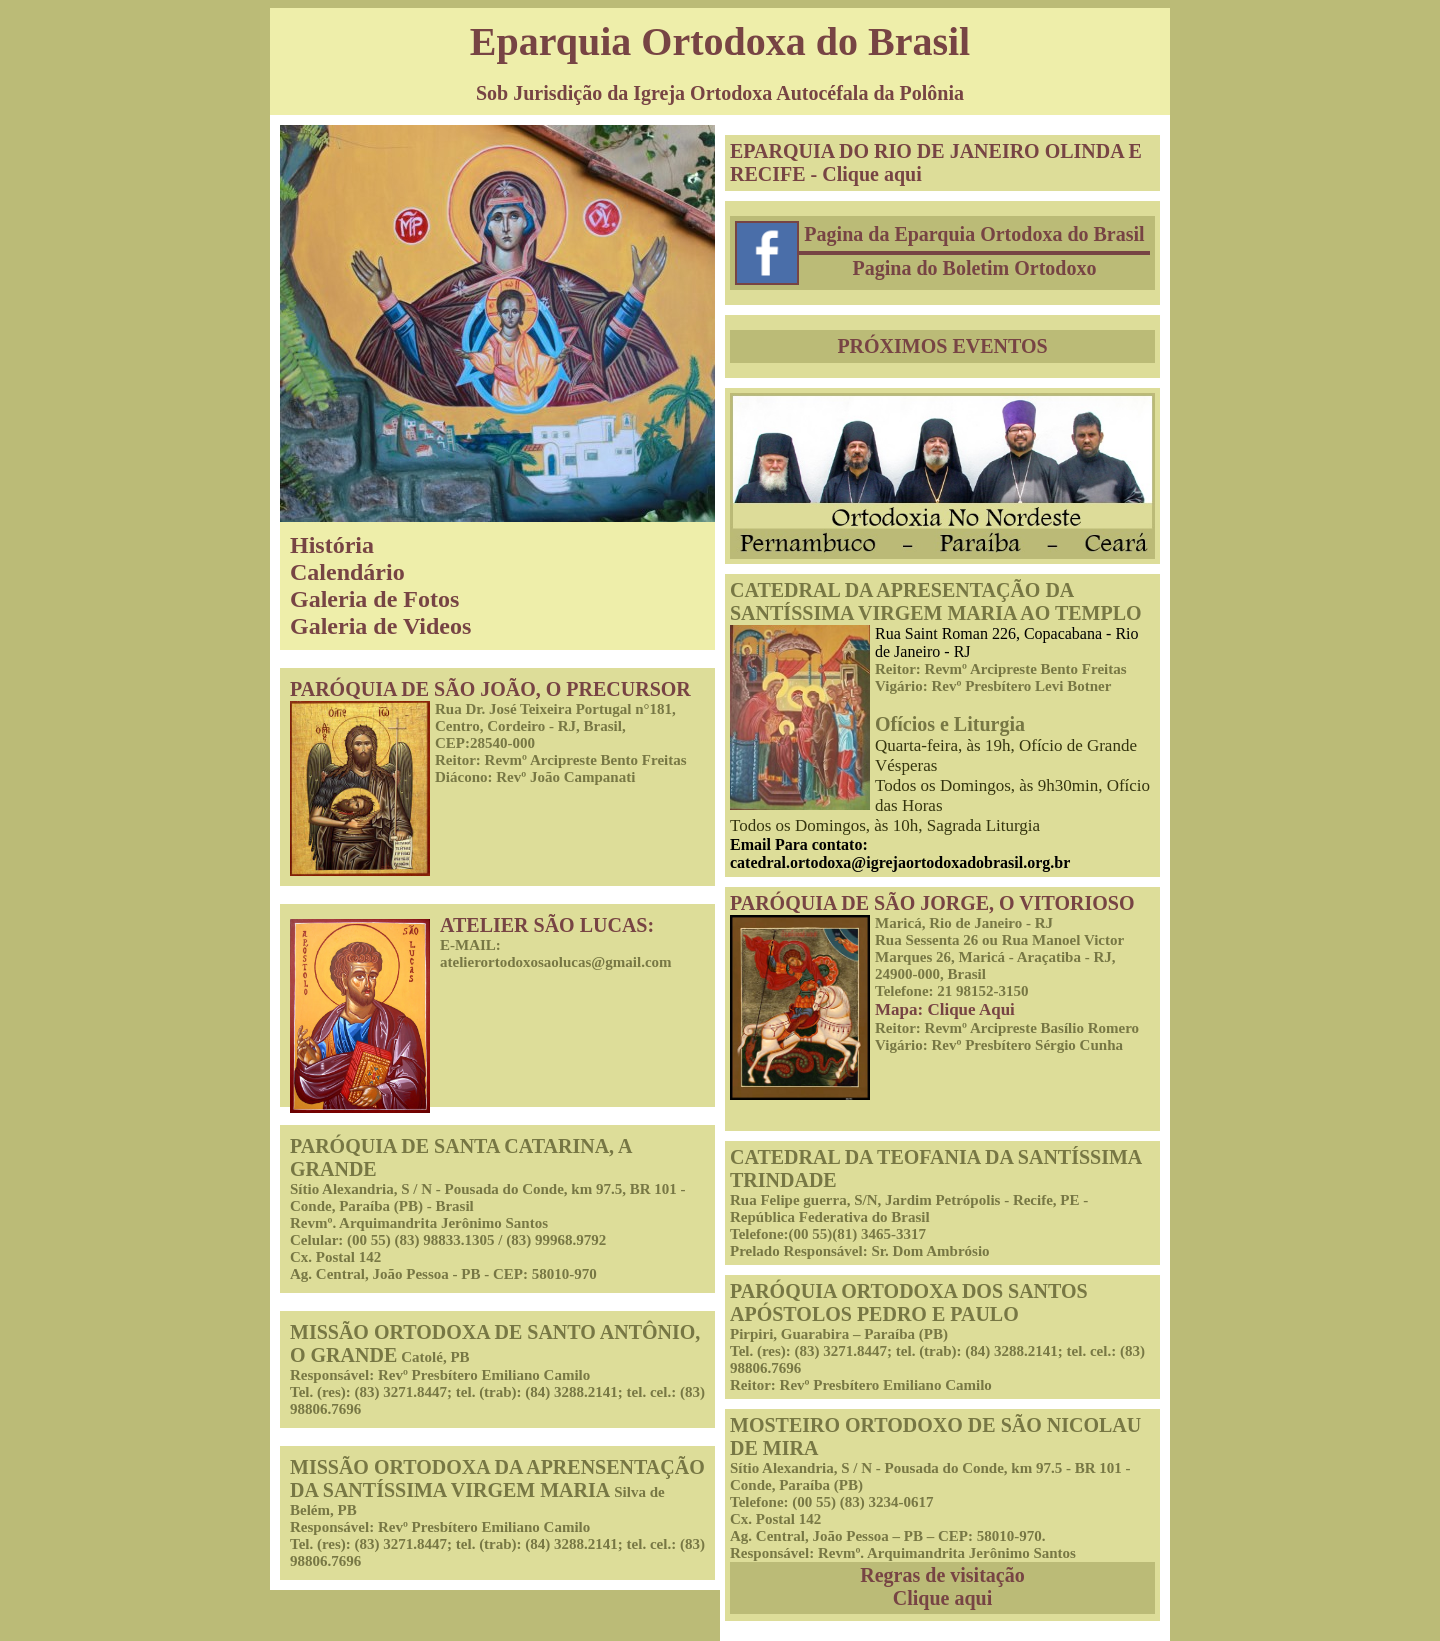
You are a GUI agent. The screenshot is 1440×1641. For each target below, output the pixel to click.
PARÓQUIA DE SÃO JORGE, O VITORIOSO (932, 903)
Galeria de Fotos (374, 599)
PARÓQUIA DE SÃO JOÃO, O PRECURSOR (490, 689)
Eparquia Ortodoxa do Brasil (720, 41)
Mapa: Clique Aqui (945, 1009)
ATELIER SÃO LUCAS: (547, 925)
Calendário (347, 572)
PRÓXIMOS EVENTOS (942, 346)
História (332, 545)
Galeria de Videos (380, 626)
